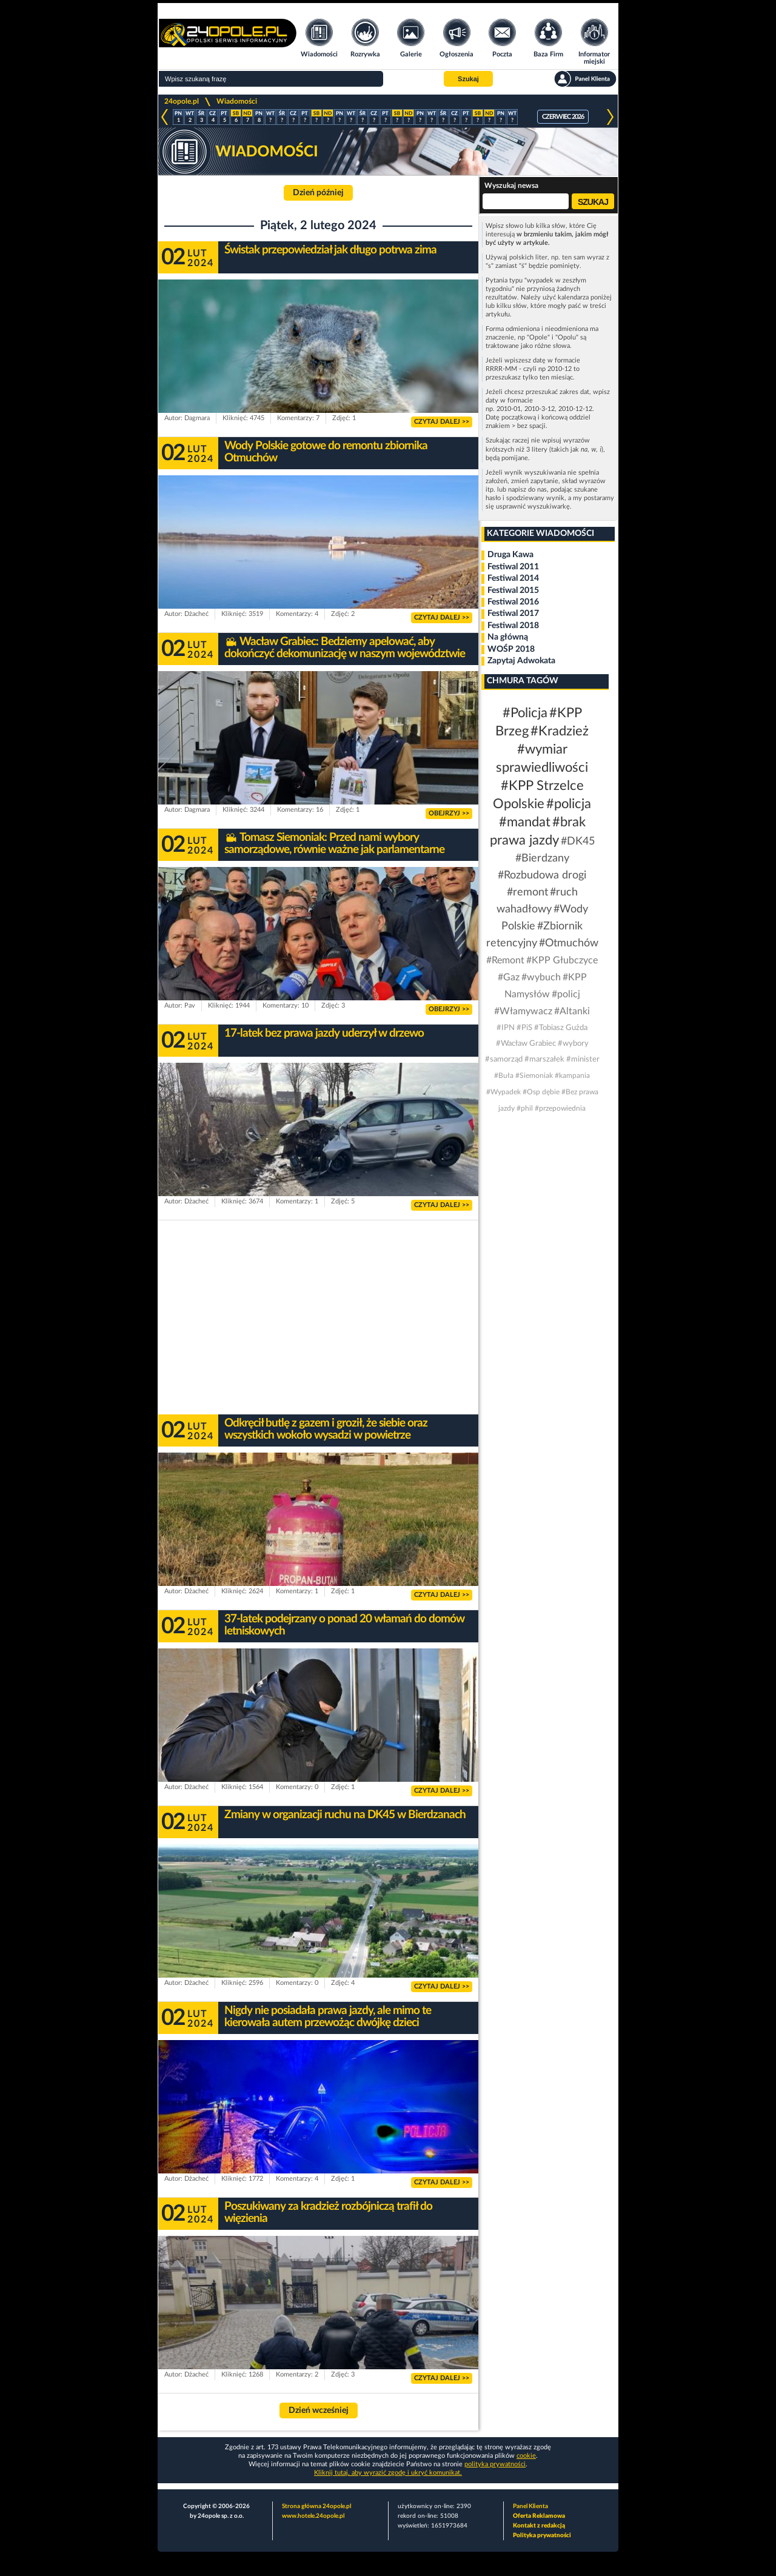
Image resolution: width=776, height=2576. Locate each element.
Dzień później (318, 193)
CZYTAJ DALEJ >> (441, 421)
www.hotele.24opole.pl (313, 2516)
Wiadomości (236, 101)
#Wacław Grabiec (526, 1044)
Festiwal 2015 (513, 590)
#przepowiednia (560, 1108)
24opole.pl (181, 101)
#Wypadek (503, 1092)
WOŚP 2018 (511, 649)
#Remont (505, 960)
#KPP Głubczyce (562, 960)
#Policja (525, 713)
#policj (566, 994)
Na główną (507, 637)
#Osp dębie (541, 1092)
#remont (527, 892)
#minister (583, 1059)
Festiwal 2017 (513, 613)
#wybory (573, 1044)
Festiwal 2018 (513, 625)
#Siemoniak (534, 1075)
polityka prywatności (495, 2464)
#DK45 (578, 841)
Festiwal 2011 (513, 567)
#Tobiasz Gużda (560, 1028)
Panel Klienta (530, 2506)
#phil (525, 1108)
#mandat (524, 822)
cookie (526, 2455)
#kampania (572, 1075)
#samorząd (504, 1059)
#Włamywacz (523, 1011)
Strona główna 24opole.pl (316, 2506)
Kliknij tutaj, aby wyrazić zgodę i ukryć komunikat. (388, 2472)
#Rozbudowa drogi (542, 875)
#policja (568, 804)
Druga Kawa (510, 554)
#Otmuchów (568, 943)
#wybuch (541, 977)
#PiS (524, 1028)
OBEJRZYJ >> (449, 813)
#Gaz (509, 977)
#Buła (503, 1075)
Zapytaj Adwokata (521, 661)
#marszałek (544, 1059)
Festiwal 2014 (513, 578)
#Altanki (572, 1011)
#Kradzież (559, 731)
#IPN (506, 1028)
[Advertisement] (318, 1317)
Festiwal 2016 (513, 602)
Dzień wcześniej (319, 2410)
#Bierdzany (542, 858)
